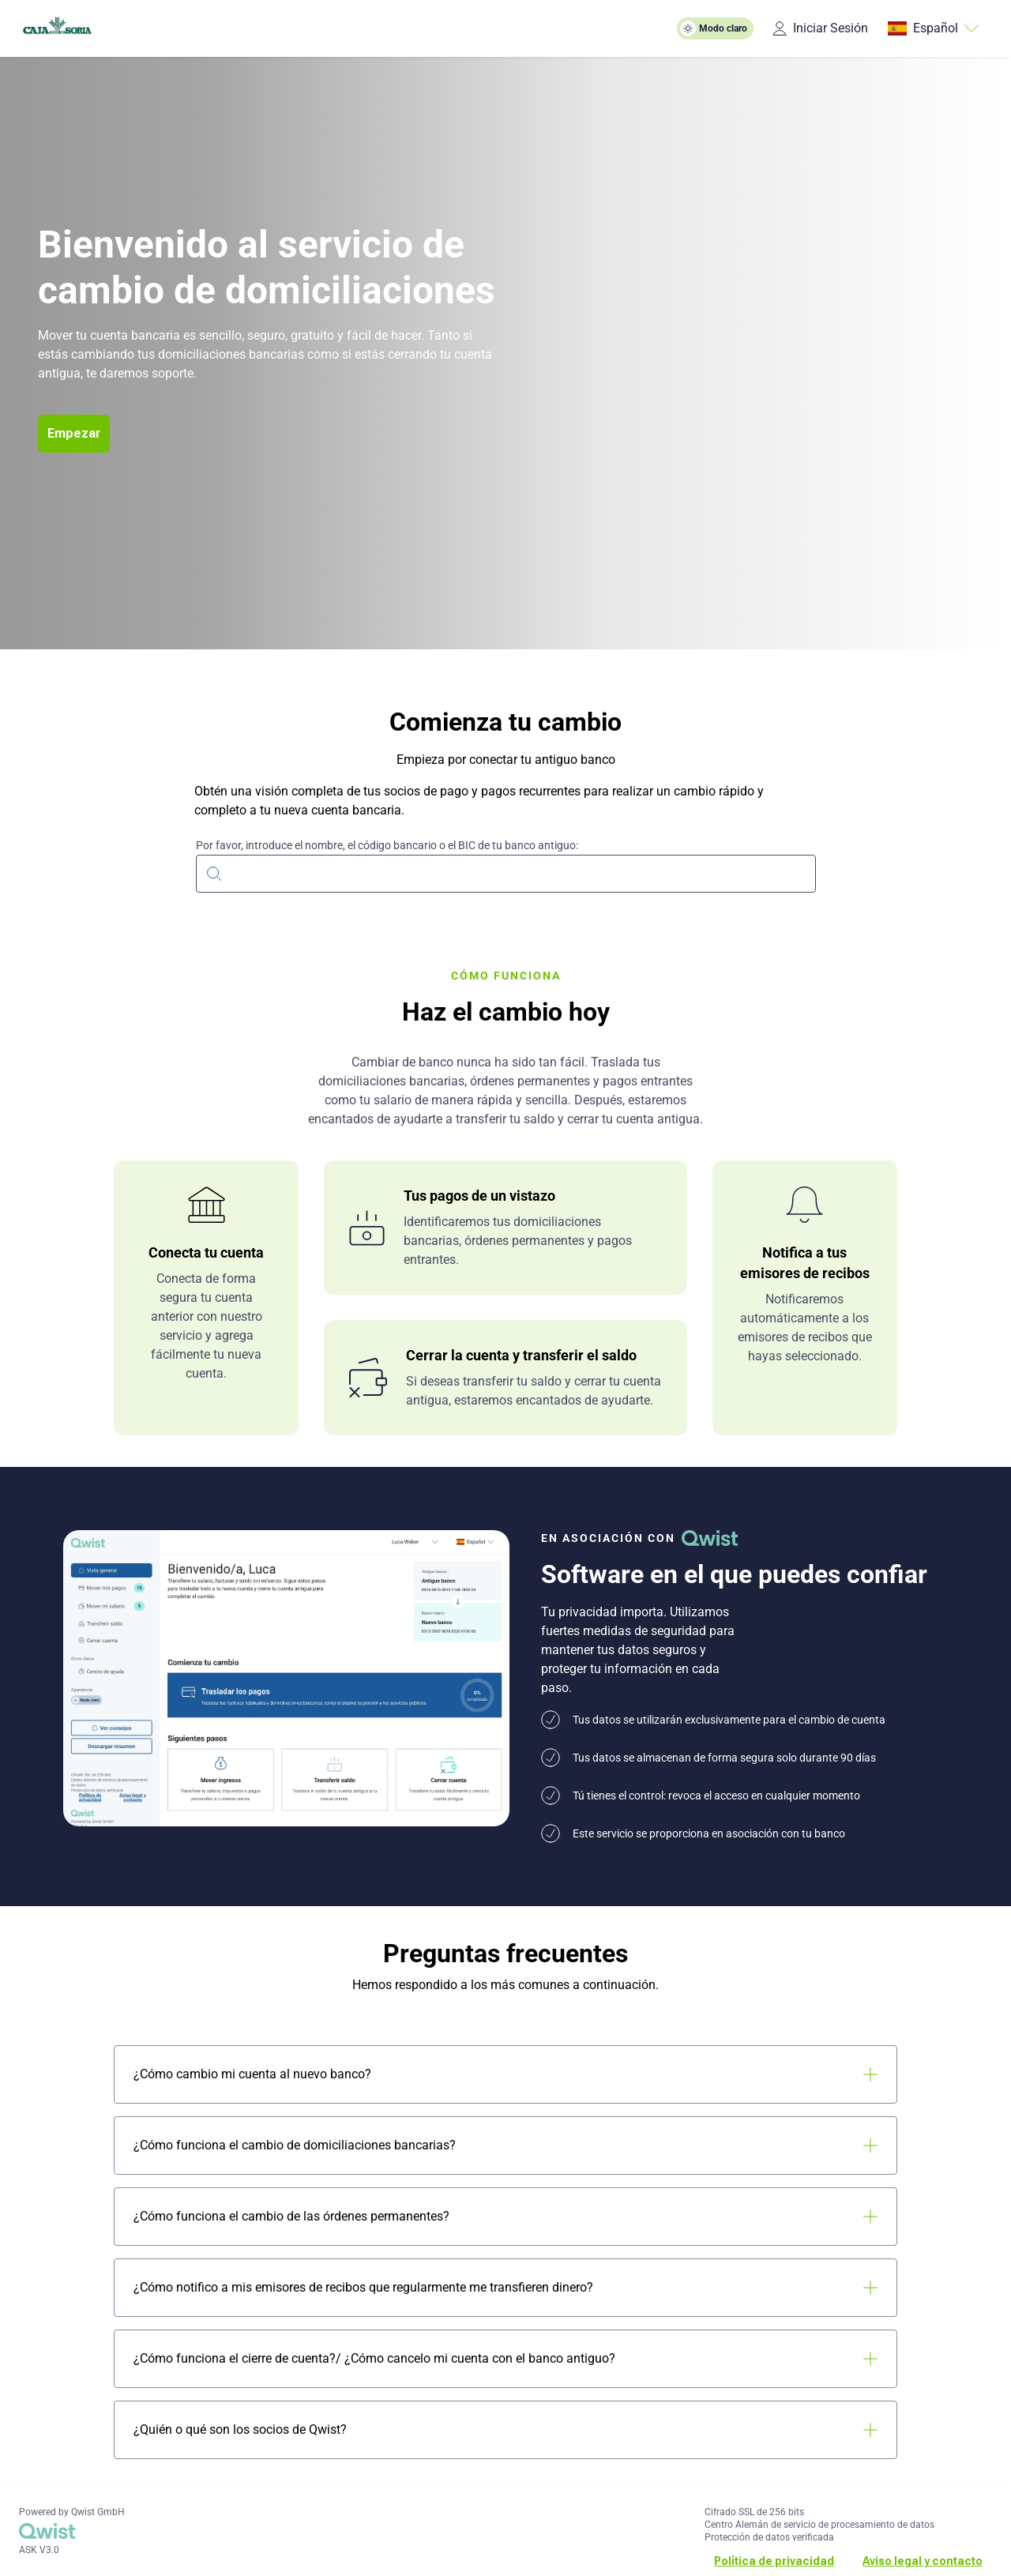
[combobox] (505, 872)
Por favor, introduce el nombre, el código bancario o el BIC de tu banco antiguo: (387, 845)
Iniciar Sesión (820, 28)
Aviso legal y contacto (923, 2561)
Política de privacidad (774, 2561)
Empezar (73, 433)
